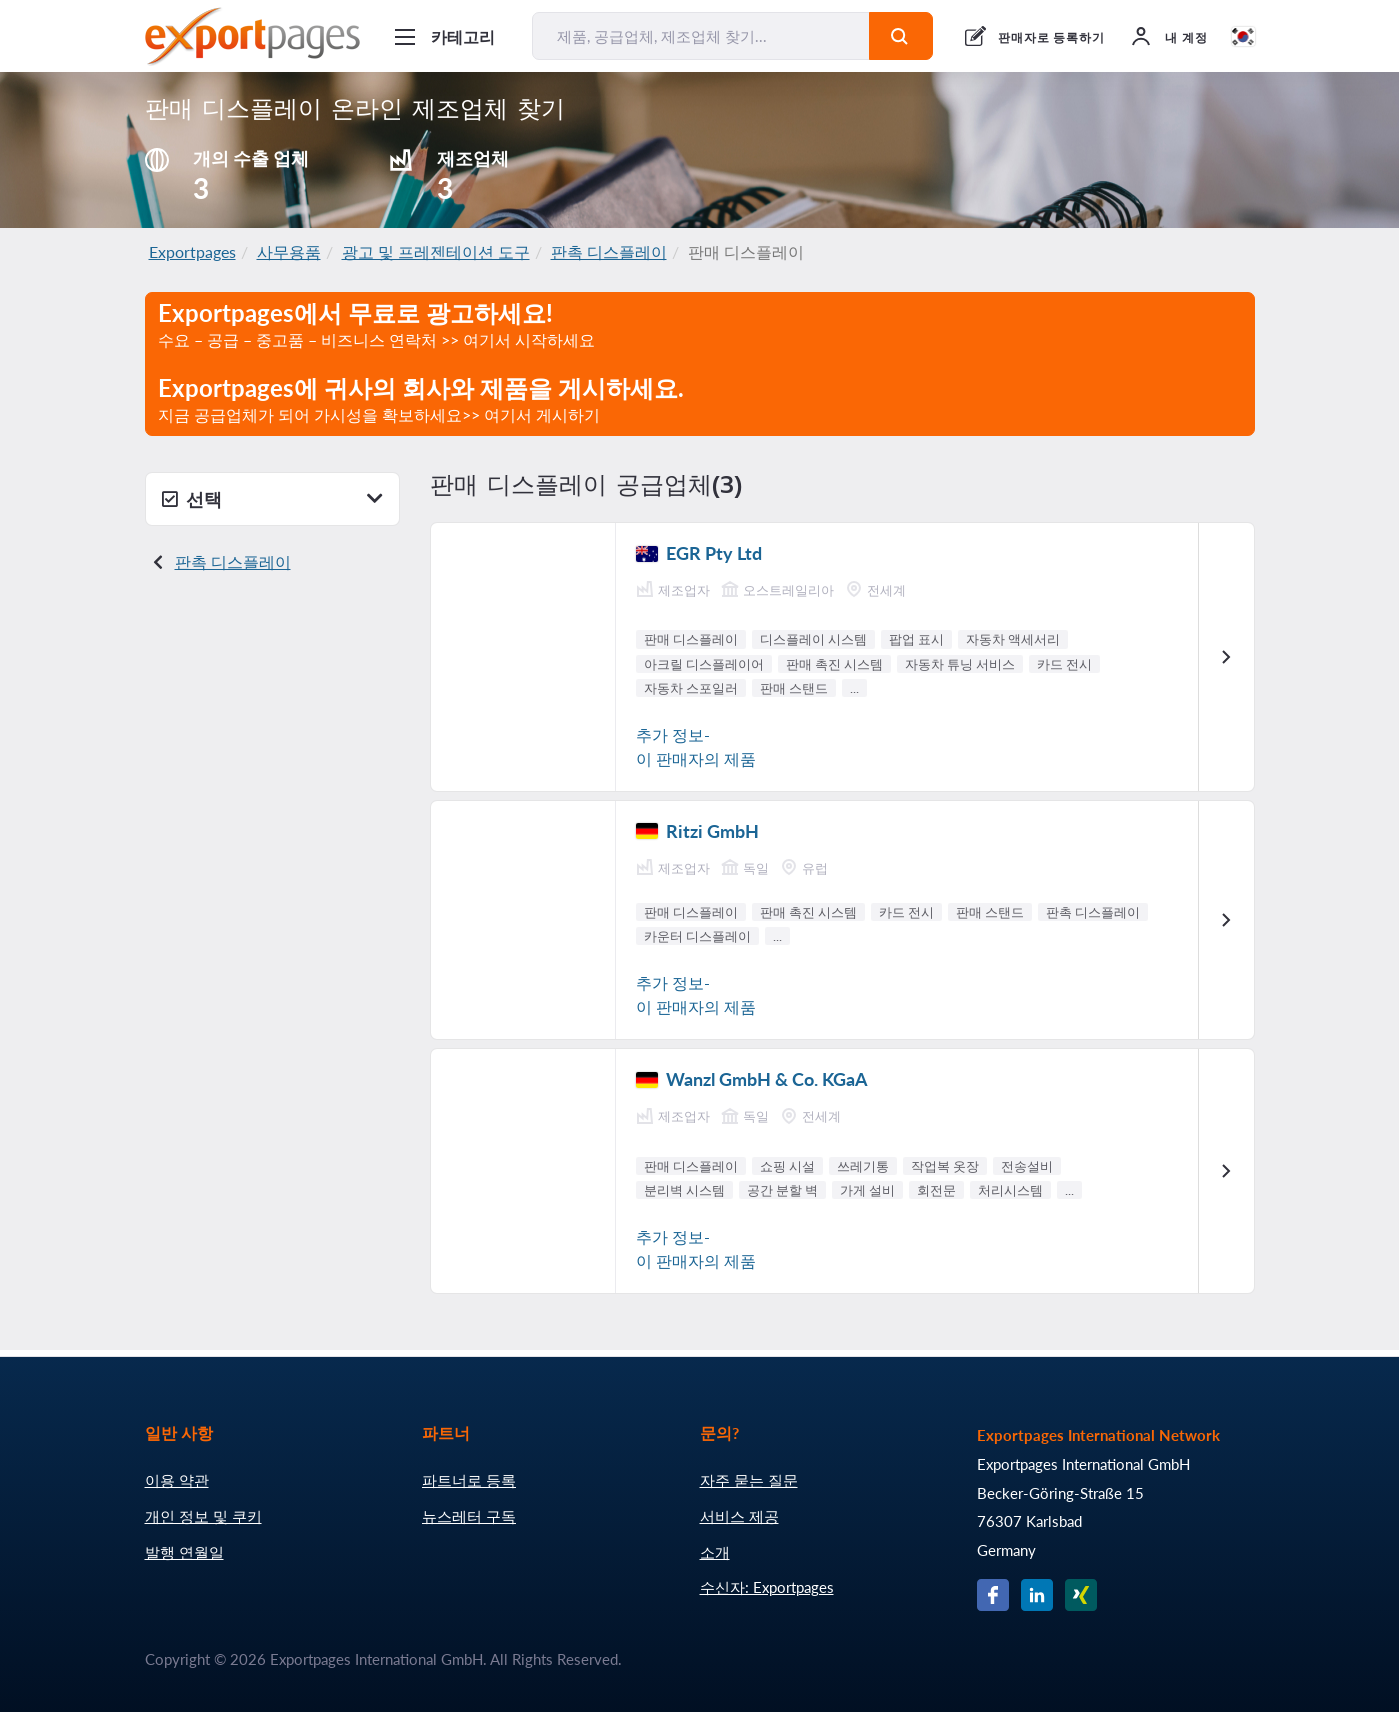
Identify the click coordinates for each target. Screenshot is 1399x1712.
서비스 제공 (739, 1516)
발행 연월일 (184, 1552)
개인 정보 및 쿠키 (203, 1516)
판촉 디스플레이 (609, 251)
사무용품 (289, 251)
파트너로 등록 (469, 1480)
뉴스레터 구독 (469, 1516)
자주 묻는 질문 (749, 1480)
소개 (715, 1552)
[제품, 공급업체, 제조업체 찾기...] (701, 36)
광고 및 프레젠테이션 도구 (436, 251)
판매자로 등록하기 (1052, 37)
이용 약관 (177, 1480)
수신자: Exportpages (767, 1587)
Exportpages (192, 251)
